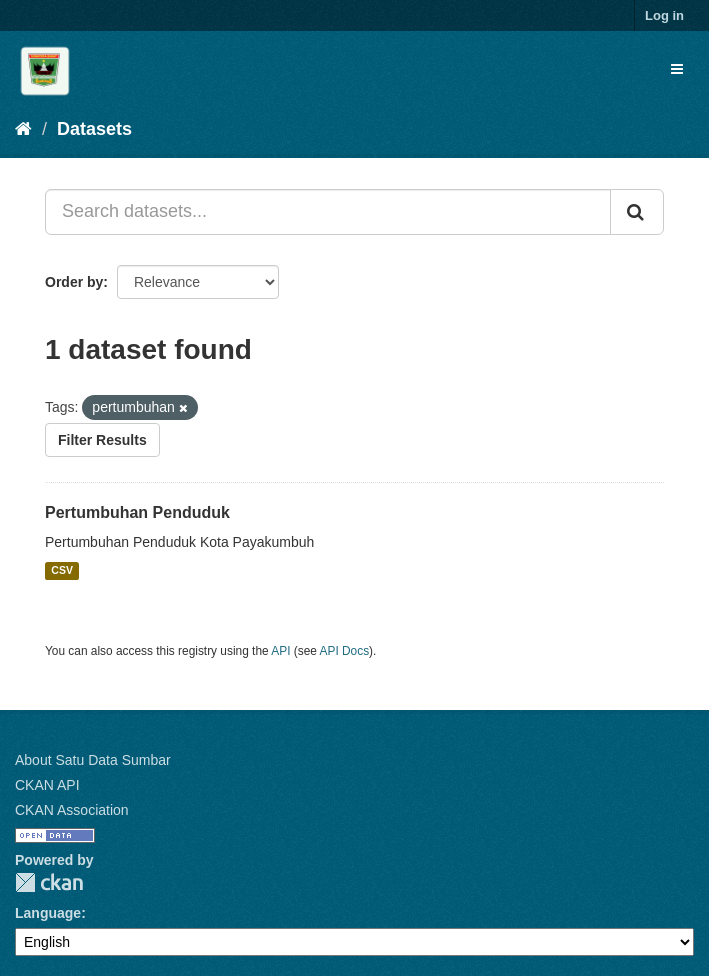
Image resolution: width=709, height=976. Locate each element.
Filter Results (102, 440)
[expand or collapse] (677, 69)
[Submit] (637, 212)
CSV (62, 571)
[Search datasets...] (328, 212)
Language (48, 913)
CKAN (49, 882)
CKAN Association (72, 810)
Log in (664, 15)
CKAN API (47, 785)
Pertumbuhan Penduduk (137, 512)
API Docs (345, 651)
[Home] (23, 129)
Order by (74, 282)
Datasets (94, 129)
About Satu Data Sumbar (93, 760)
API (280, 651)
